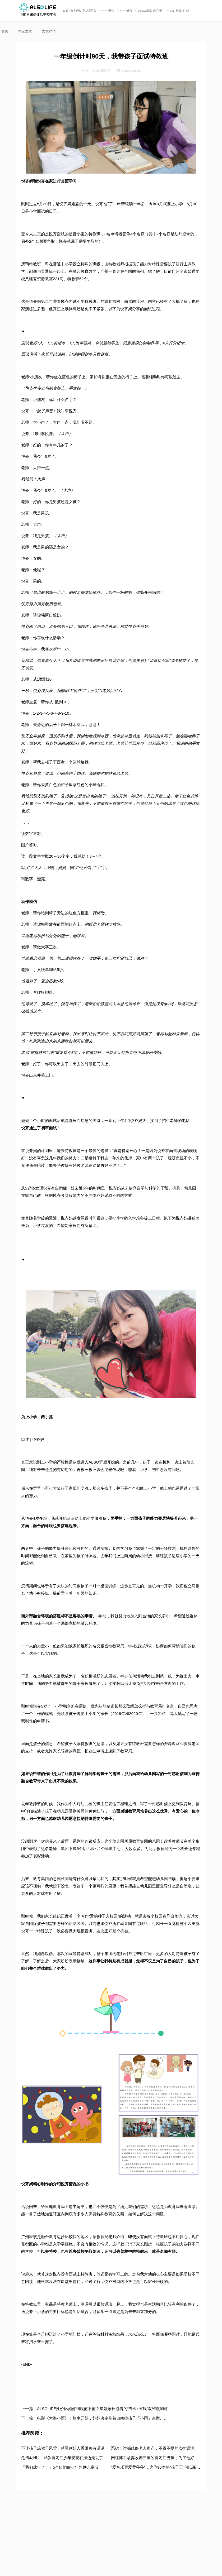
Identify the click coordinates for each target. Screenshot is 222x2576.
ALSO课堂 (145, 10)
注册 (186, 10)
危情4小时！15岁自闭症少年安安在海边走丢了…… (66, 2457)
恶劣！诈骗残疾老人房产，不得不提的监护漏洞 (152, 2448)
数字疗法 (76, 10)
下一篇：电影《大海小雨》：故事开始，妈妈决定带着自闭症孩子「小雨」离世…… (94, 2418)
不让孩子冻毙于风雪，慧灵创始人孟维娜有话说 (62, 2448)
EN (172, 10)
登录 (179, 10)
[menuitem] (66, 10)
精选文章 (25, 31)
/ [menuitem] (182, 10)
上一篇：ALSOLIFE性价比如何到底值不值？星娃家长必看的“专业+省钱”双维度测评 (94, 2408)
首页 (66, 10)
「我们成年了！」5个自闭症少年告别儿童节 (60, 2467)
